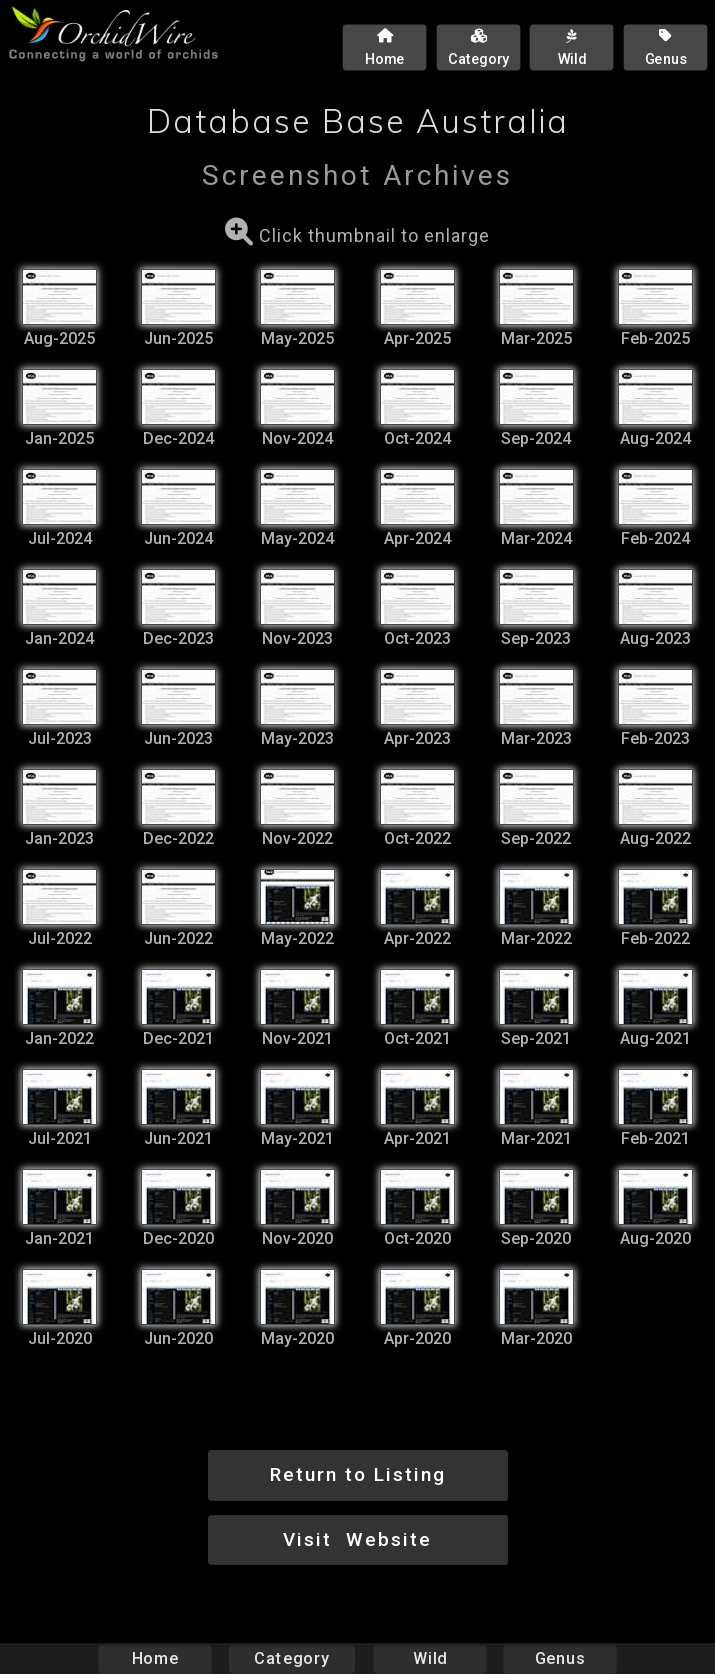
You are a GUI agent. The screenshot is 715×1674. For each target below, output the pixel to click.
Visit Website (357, 1539)
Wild (430, 1658)
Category (292, 1658)
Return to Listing (358, 1474)
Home (154, 1658)
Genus (560, 1658)
